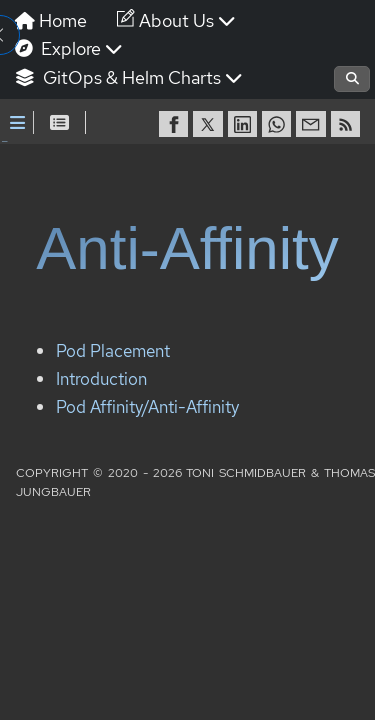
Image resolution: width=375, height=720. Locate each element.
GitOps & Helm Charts (129, 77)
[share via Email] (313, 124)
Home (51, 20)
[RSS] (348, 124)
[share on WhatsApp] (279, 124)
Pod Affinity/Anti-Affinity (147, 329)
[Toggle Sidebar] (17, 122)
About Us (176, 20)
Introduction (101, 302)
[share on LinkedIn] (245, 124)
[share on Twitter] (210, 124)
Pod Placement (113, 274)
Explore (69, 48)
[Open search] (352, 79)
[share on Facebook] (176, 124)
